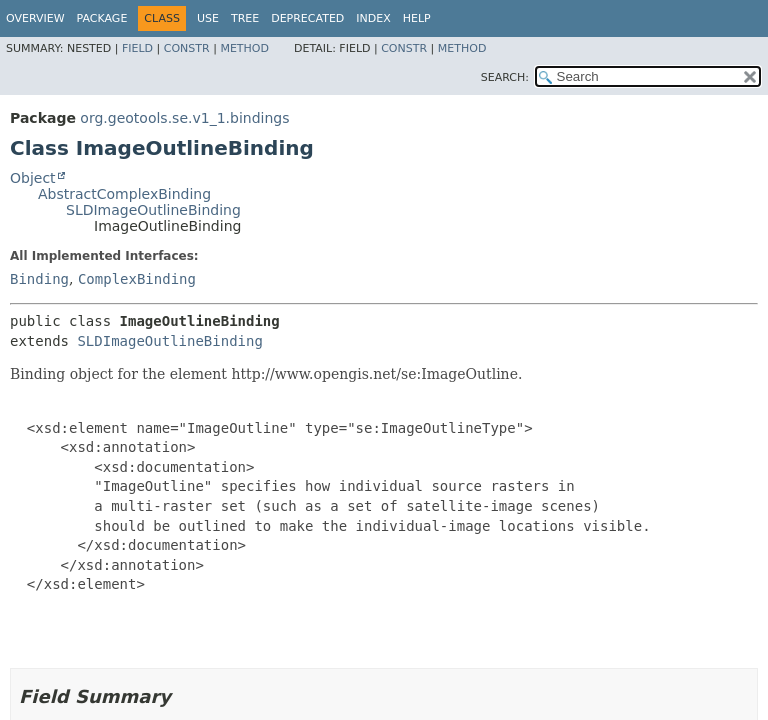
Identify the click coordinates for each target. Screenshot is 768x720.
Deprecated (307, 18)
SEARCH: (505, 77)
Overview (35, 18)
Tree (245, 18)
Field (137, 48)
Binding (39, 279)
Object (33, 178)
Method (244, 48)
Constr (187, 48)
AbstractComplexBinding (124, 194)
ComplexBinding (137, 279)
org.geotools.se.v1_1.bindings (184, 118)
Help (417, 18)
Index (373, 18)
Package (102, 18)
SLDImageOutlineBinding (153, 210)
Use (208, 18)
